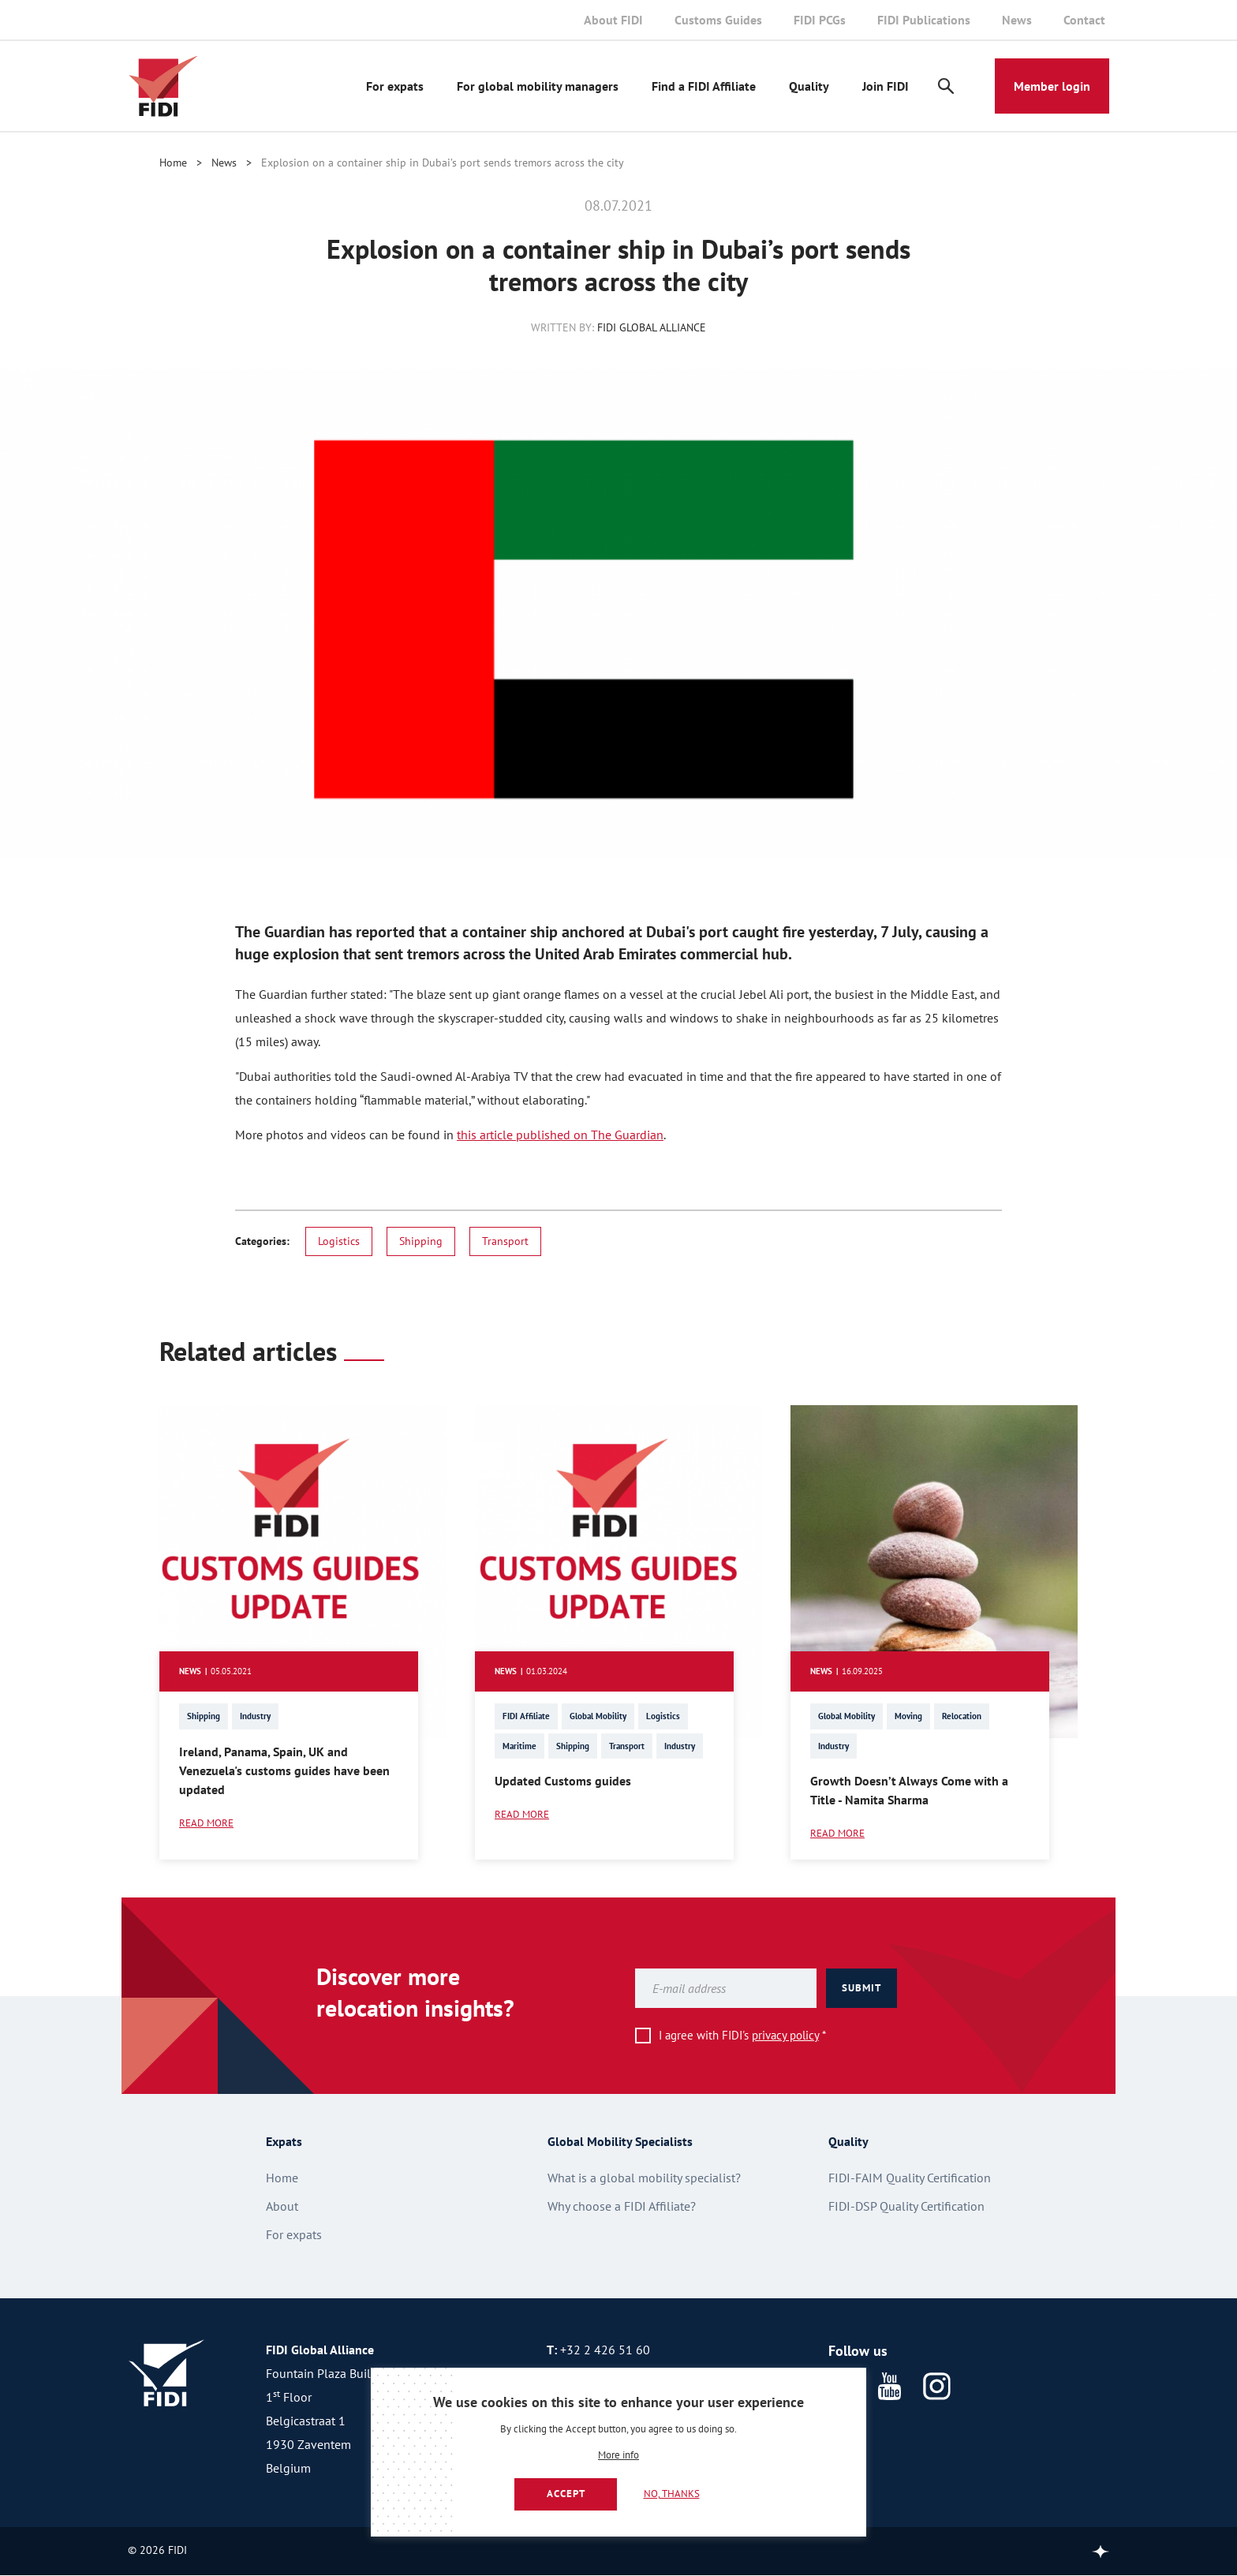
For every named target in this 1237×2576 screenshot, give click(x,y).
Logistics (339, 1241)
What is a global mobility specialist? (644, 2177)
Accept (566, 2493)
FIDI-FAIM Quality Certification (909, 2177)
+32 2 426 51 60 (605, 2349)
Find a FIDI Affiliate (704, 86)
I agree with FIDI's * (742, 2035)
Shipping (421, 1241)
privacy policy (785, 2035)
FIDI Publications (923, 20)
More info (618, 2456)
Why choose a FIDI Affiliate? (621, 2206)
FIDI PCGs (820, 20)
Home (173, 162)
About (282, 2206)
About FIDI (613, 20)
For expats (395, 86)
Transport (505, 1241)
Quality (809, 86)
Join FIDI (885, 86)
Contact (1084, 20)
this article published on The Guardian (560, 1134)
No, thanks (672, 2493)
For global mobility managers (537, 86)
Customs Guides (718, 20)
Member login (1052, 86)
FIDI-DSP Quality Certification (906, 2206)
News (1017, 20)
